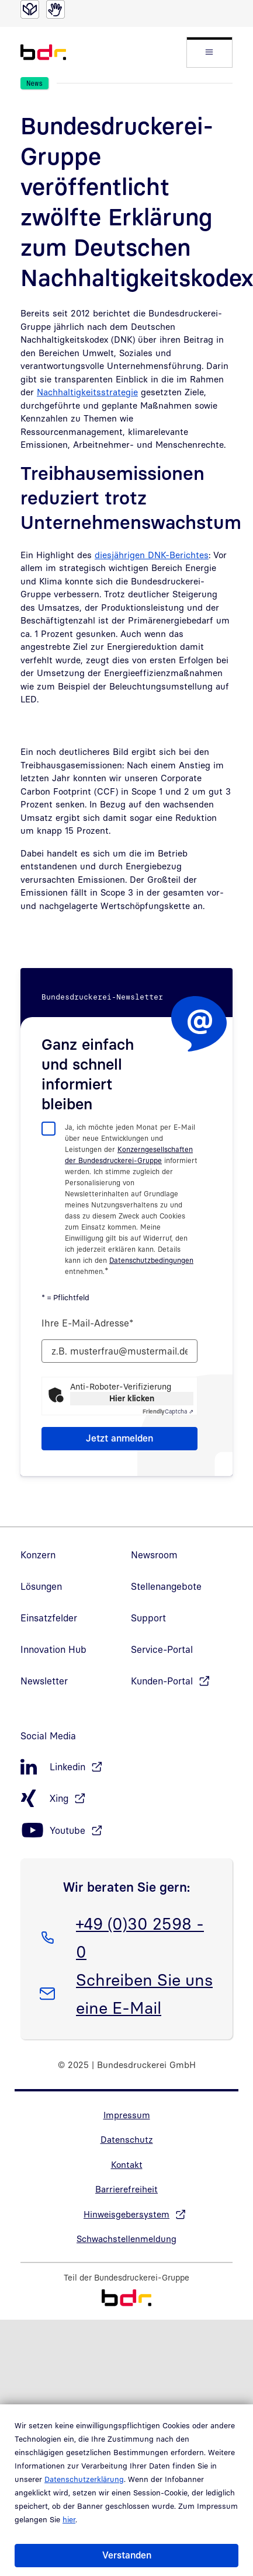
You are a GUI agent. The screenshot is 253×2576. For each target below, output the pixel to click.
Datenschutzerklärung (84, 2479)
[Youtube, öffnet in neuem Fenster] (126, 1831)
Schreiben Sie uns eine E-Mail (144, 1991)
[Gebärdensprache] (55, 9)
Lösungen (41, 1586)
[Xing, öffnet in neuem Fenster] (126, 1799)
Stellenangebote (166, 1586)
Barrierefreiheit (126, 2189)
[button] (209, 52)
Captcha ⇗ (168, 1411)
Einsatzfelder (48, 1618)
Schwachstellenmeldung (126, 2238)
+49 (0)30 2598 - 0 (139, 1935)
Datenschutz (126, 2139)
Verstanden (126, 2555)
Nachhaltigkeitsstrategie (87, 392)
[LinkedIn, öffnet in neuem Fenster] (126, 1767)
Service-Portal (162, 1649)
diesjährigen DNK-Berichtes (152, 554)
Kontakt (127, 2164)
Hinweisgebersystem (126, 2214)
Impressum (126, 2114)
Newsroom (154, 1555)
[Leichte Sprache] (29, 9)
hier (69, 2519)
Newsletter (44, 1681)
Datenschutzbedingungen (151, 1260)
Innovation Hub (53, 1649)
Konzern (38, 1555)
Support (148, 1618)
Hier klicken (131, 1398)
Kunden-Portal (162, 1681)
